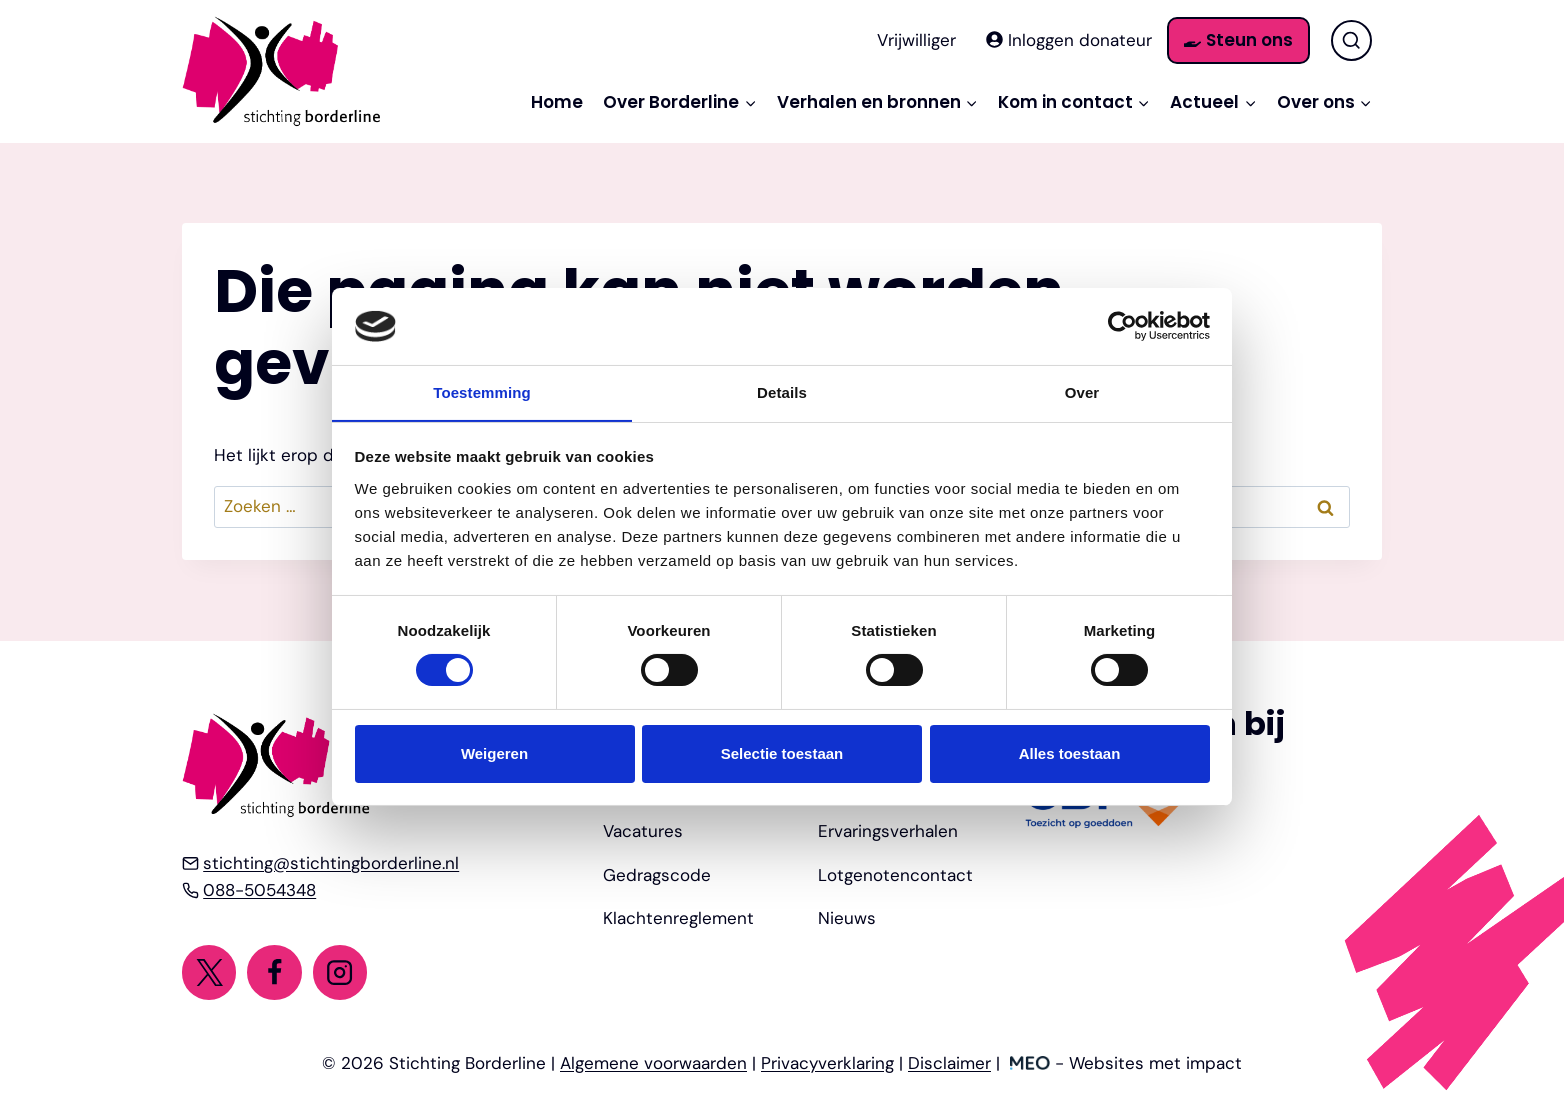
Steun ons (1238, 40)
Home (557, 102)
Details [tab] (782, 391)
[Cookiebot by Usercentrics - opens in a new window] (1122, 326)
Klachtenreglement (678, 918)
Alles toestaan (1070, 753)
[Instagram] (340, 972)
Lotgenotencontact (895, 875)
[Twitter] (209, 972)
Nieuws (847, 918)
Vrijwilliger (916, 40)
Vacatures (643, 831)
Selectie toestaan (782, 753)
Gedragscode (657, 875)
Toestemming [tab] (482, 391)
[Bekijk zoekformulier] (1351, 40)
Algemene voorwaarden (653, 1063)
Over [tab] (1082, 391)
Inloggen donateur (1069, 40)
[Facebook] (274, 972)
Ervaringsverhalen (888, 831)
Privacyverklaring (827, 1063)
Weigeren (494, 753)
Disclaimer (949, 1063)
